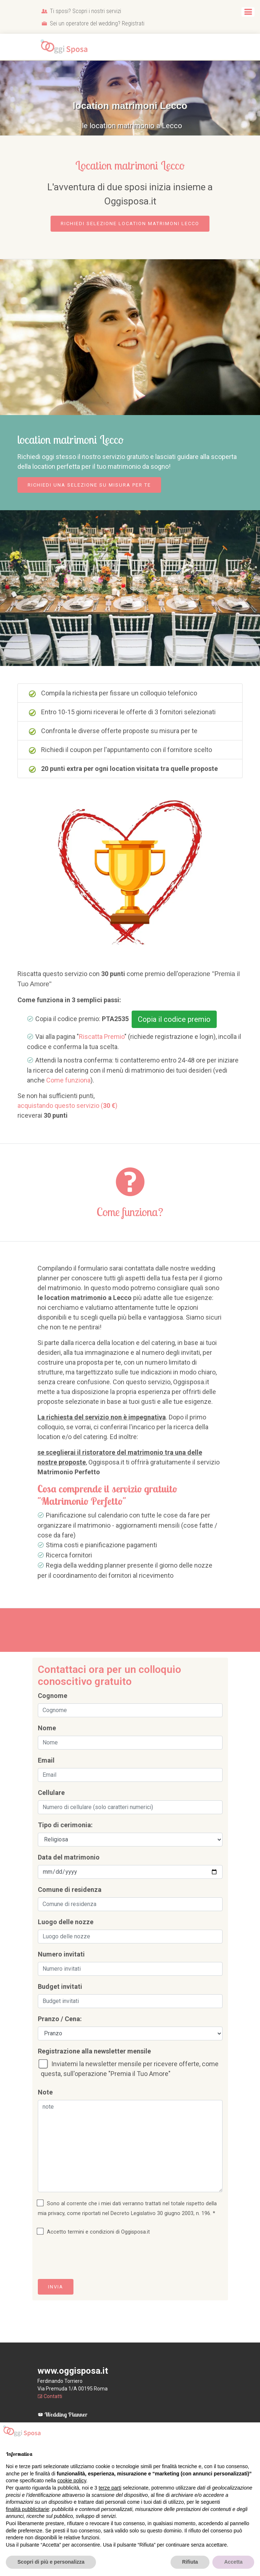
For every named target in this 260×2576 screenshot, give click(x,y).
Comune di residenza (69, 1889)
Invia (55, 2286)
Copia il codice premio (174, 1019)
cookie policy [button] (71, 2480)
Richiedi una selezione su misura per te (89, 485)
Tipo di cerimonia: (65, 1825)
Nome (47, 1728)
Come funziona (68, 1080)
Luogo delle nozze (65, 1922)
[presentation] (93, 2259)
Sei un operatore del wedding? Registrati (92, 23)
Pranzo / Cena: (60, 2019)
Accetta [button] (233, 2562)
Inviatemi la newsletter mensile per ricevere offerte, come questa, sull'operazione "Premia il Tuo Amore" (130, 2068)
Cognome (52, 1695)
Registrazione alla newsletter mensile (94, 2051)
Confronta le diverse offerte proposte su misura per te (113, 731)
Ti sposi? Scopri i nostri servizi (81, 11)
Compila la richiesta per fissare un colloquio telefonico (113, 693)
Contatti (49, 2396)
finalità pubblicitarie (27, 2509)
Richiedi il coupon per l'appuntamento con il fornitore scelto (120, 750)
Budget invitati (60, 1986)
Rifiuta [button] (190, 2562)
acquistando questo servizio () (67, 1105)
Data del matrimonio (69, 1857)
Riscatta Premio (101, 1036)
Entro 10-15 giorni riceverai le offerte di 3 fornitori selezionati (122, 712)
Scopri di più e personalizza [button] (50, 2562)
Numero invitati (61, 1954)
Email (46, 1760)
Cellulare (51, 1792)
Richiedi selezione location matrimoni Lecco (130, 223)
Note (45, 2092)
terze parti (110, 2488)
